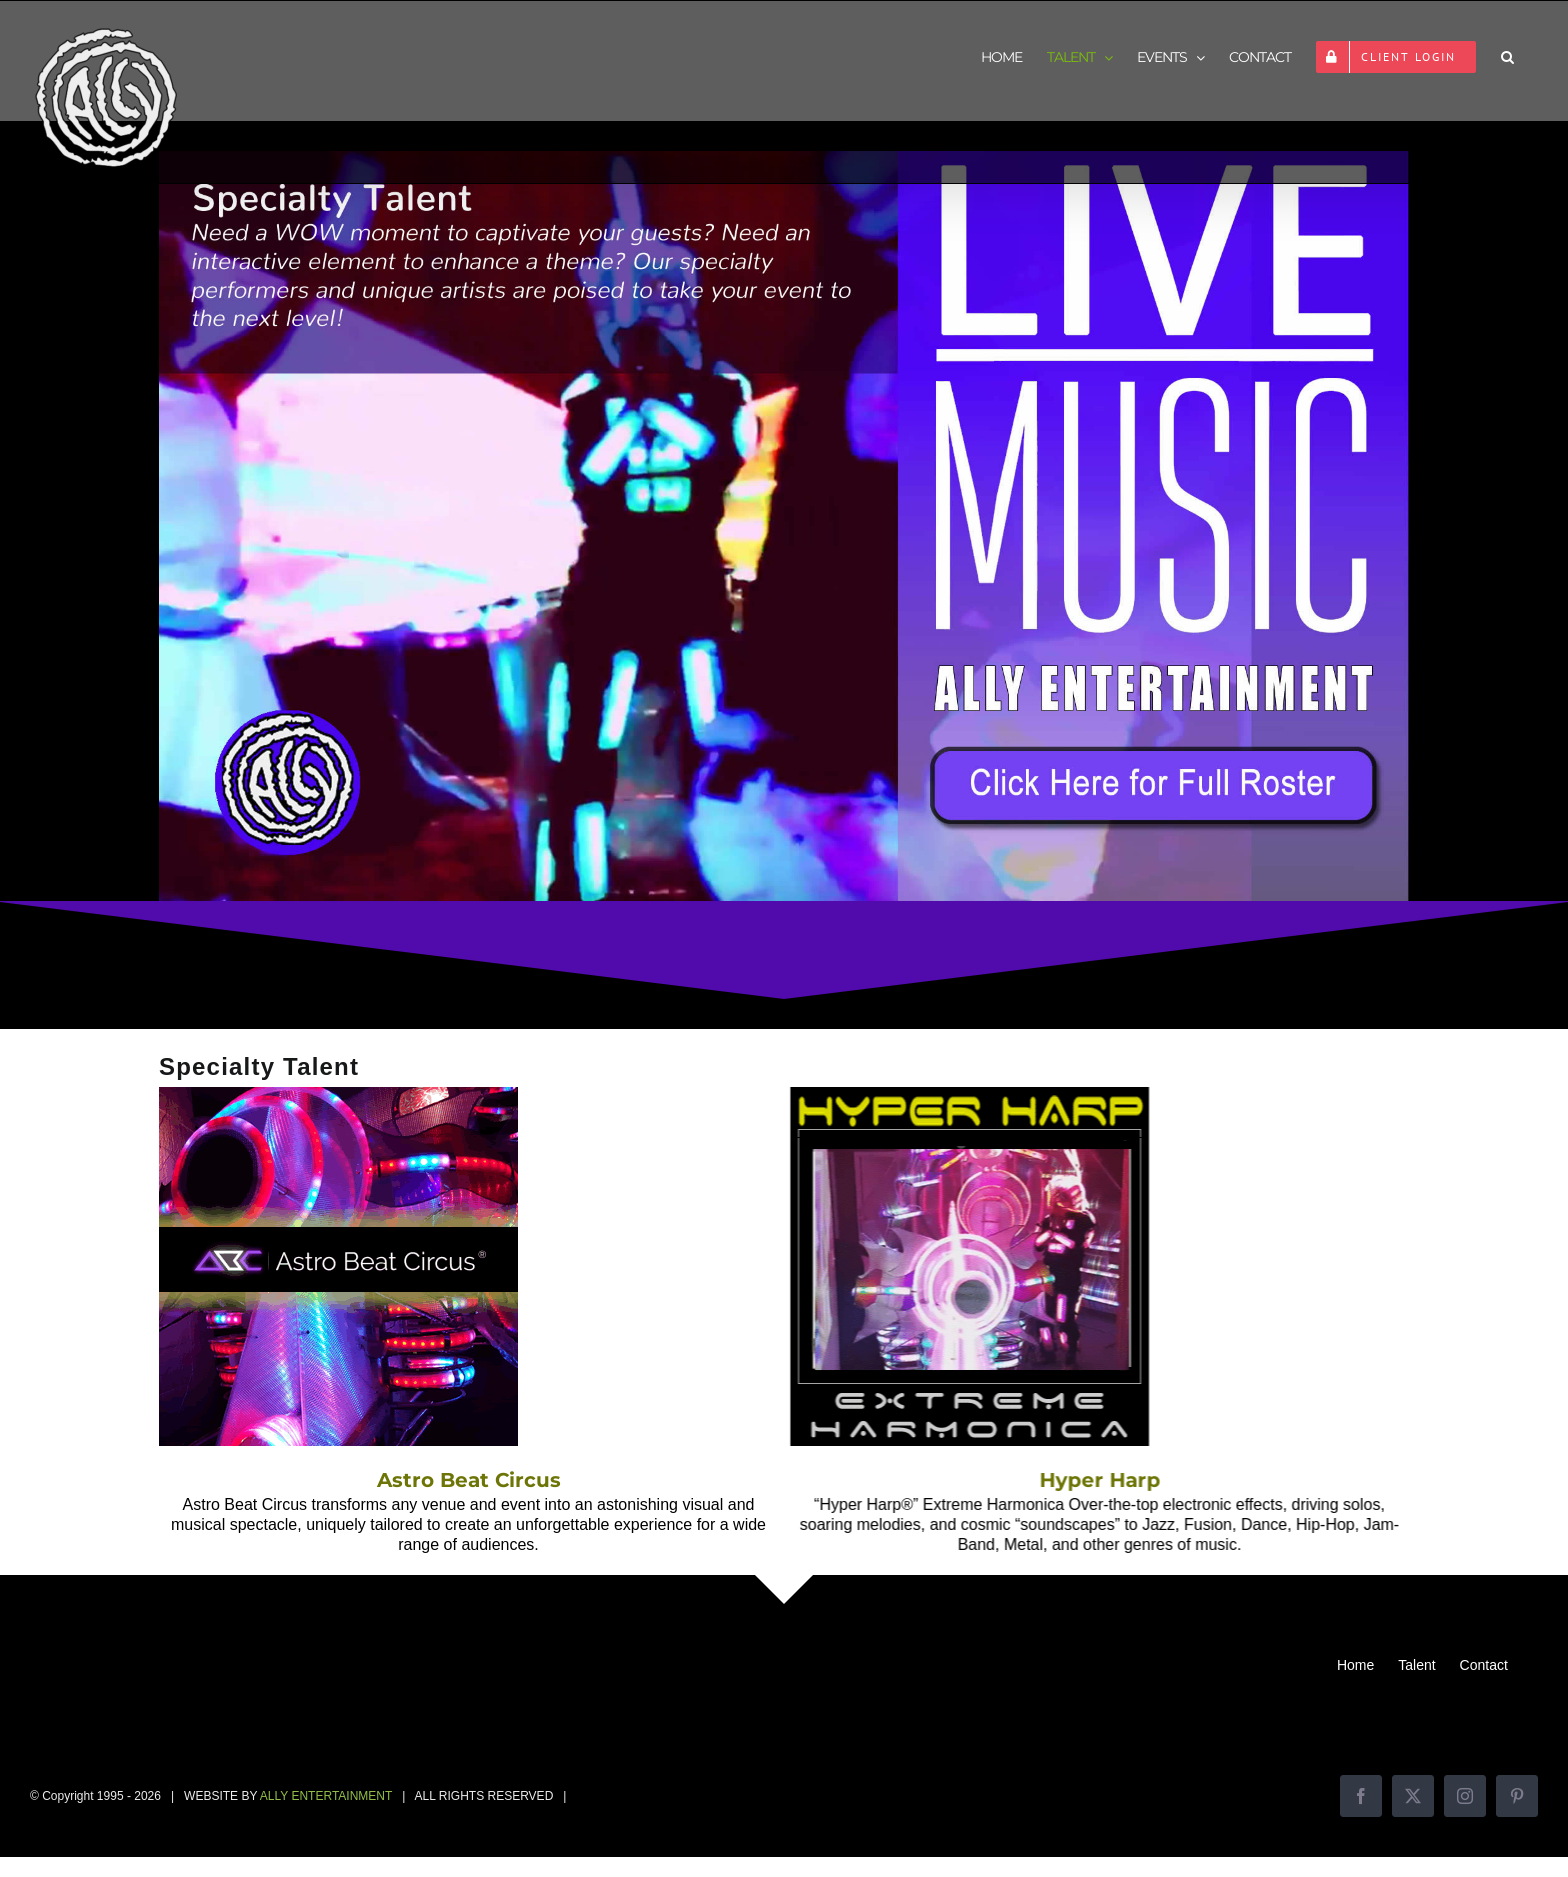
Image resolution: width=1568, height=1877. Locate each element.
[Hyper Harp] (948, 1096)
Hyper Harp (1078, 1480)
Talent (1416, 1665)
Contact (1484, 1665)
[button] (1507, 57)
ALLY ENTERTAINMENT (326, 1796)
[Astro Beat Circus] (338, 1096)
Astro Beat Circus (469, 1480)
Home (1355, 1665)
